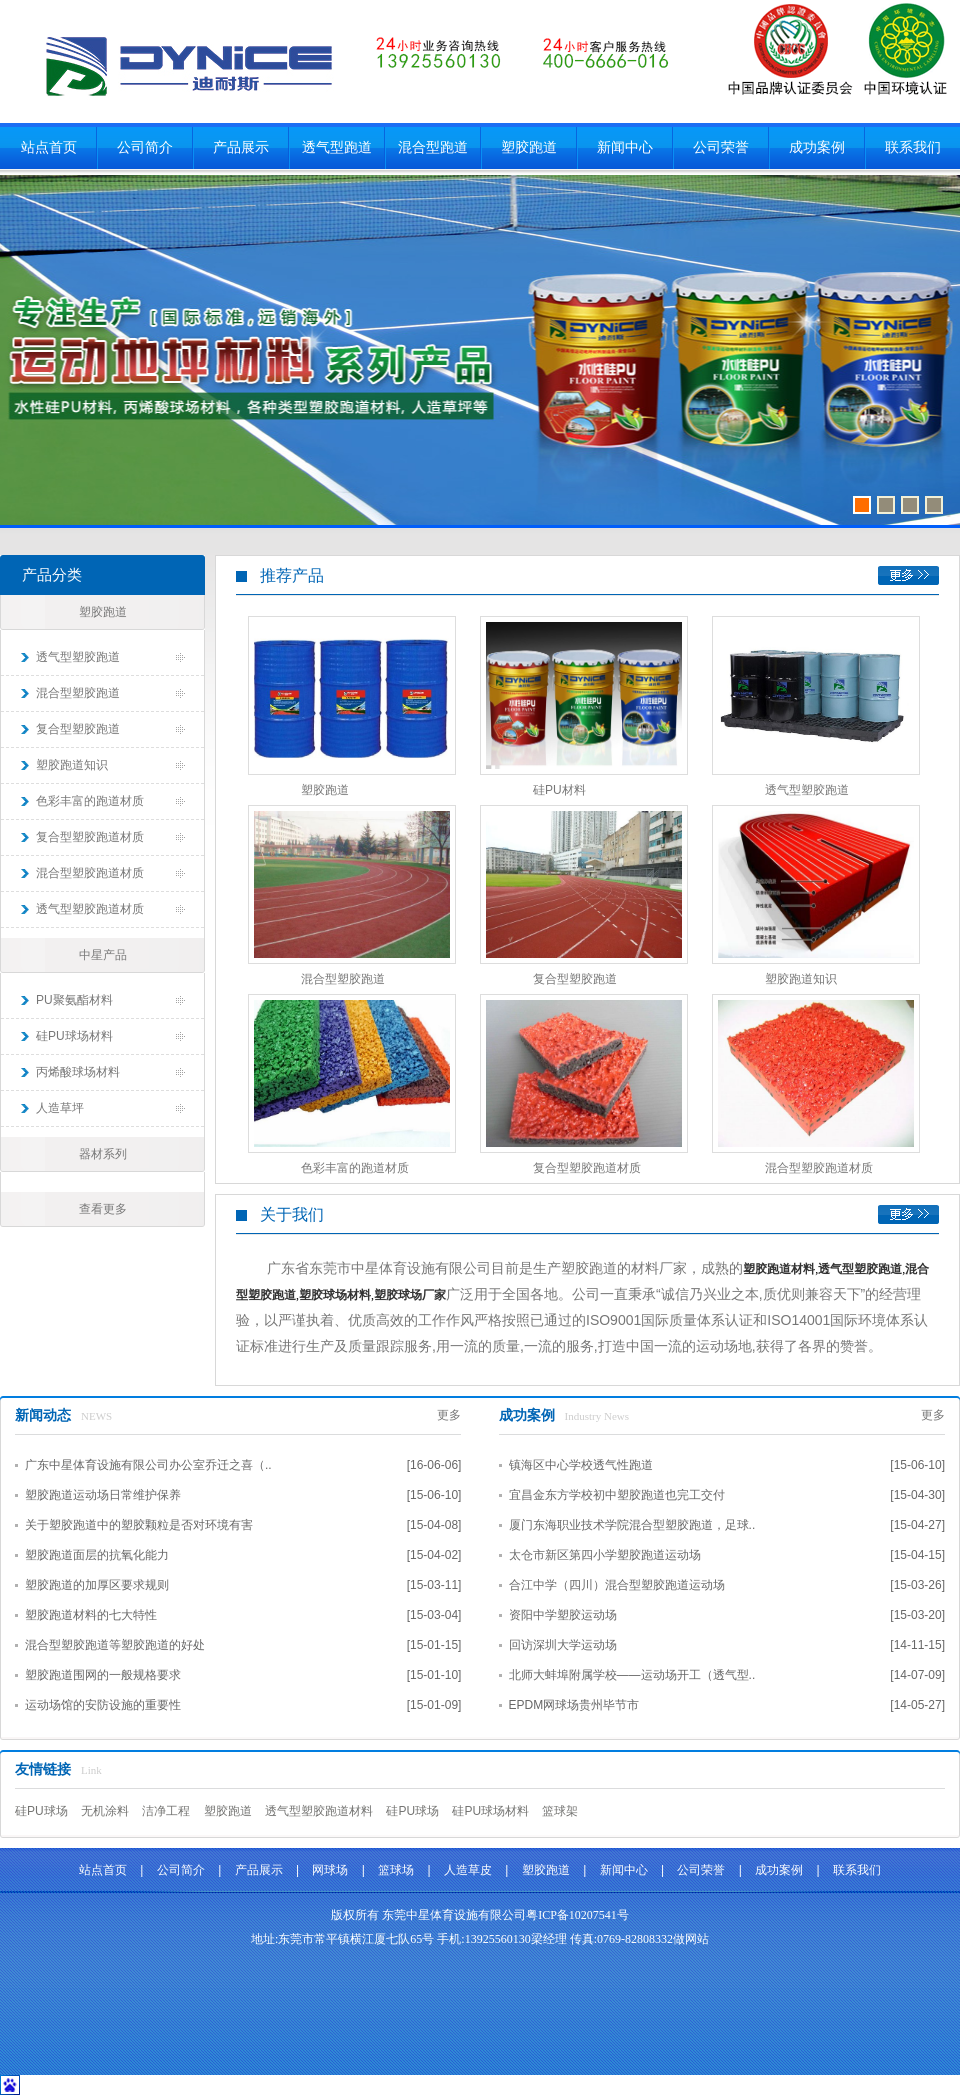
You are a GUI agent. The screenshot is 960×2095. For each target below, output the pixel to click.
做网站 (691, 1939)
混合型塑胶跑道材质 (90, 873)
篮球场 (396, 1870)
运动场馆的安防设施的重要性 (103, 1705)
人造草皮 (468, 1870)
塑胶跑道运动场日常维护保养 (103, 1495)
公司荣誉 (721, 147)
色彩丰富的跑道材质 (90, 801)
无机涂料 (105, 1811)
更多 (908, 575)
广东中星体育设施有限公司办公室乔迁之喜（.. (148, 1465)
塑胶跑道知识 (72, 765)
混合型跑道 (433, 147)
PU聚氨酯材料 (74, 1000)
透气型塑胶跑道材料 (319, 1811)
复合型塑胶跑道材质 (90, 837)
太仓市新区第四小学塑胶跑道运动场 (605, 1555)
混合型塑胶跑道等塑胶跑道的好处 (115, 1645)
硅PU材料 (559, 790)
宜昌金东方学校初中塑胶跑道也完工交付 (617, 1495)
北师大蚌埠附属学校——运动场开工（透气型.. (632, 1675)
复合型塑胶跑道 (78, 729)
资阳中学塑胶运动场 (563, 1615)
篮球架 (560, 1811)
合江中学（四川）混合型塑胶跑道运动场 (617, 1585)
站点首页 (49, 147)
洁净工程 (166, 1811)
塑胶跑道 (529, 147)
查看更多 (103, 1209)
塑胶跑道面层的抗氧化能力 (97, 1555)
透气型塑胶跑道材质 (90, 909)
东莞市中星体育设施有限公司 (188, 65)
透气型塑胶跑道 (78, 657)
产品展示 (241, 147)
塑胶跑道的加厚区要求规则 (97, 1585)
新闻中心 (625, 147)
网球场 (330, 1870)
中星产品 (103, 955)
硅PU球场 (41, 1811)
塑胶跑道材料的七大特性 (91, 1615)
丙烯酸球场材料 (78, 1072)
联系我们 (913, 147)
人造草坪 (60, 1108)
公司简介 (145, 147)
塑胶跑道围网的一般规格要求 (103, 1675)
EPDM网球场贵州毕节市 (574, 1705)
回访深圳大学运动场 (563, 1645)
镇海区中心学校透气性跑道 (581, 1465)
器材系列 (103, 1154)
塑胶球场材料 (335, 1295)
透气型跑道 (337, 147)
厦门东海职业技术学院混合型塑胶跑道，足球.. (632, 1525)
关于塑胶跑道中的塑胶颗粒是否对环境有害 (139, 1525)
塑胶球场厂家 (410, 1295)
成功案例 (817, 147)
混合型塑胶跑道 (78, 693)
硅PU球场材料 (74, 1036)
